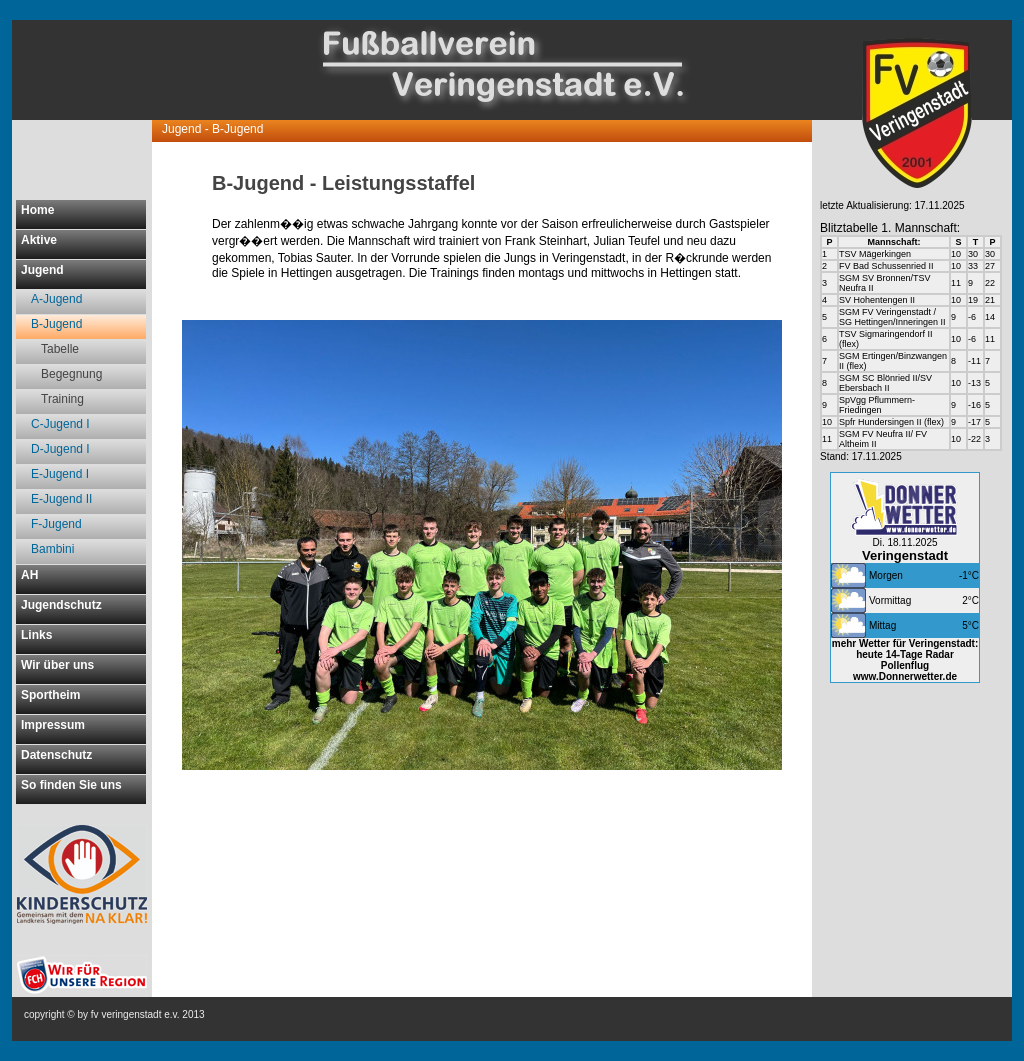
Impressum (53, 725)
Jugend (42, 270)
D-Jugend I (60, 449)
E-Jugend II (61, 499)
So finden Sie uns (71, 785)
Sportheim (50, 695)
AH (29, 575)
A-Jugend (56, 299)
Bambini (52, 549)
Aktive (39, 240)
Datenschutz (56, 755)
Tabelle (60, 349)
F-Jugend (56, 524)
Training (62, 399)
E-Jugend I (60, 474)
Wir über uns (57, 665)
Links (36, 635)
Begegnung (71, 374)
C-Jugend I (60, 424)
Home (37, 210)
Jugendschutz (61, 605)
